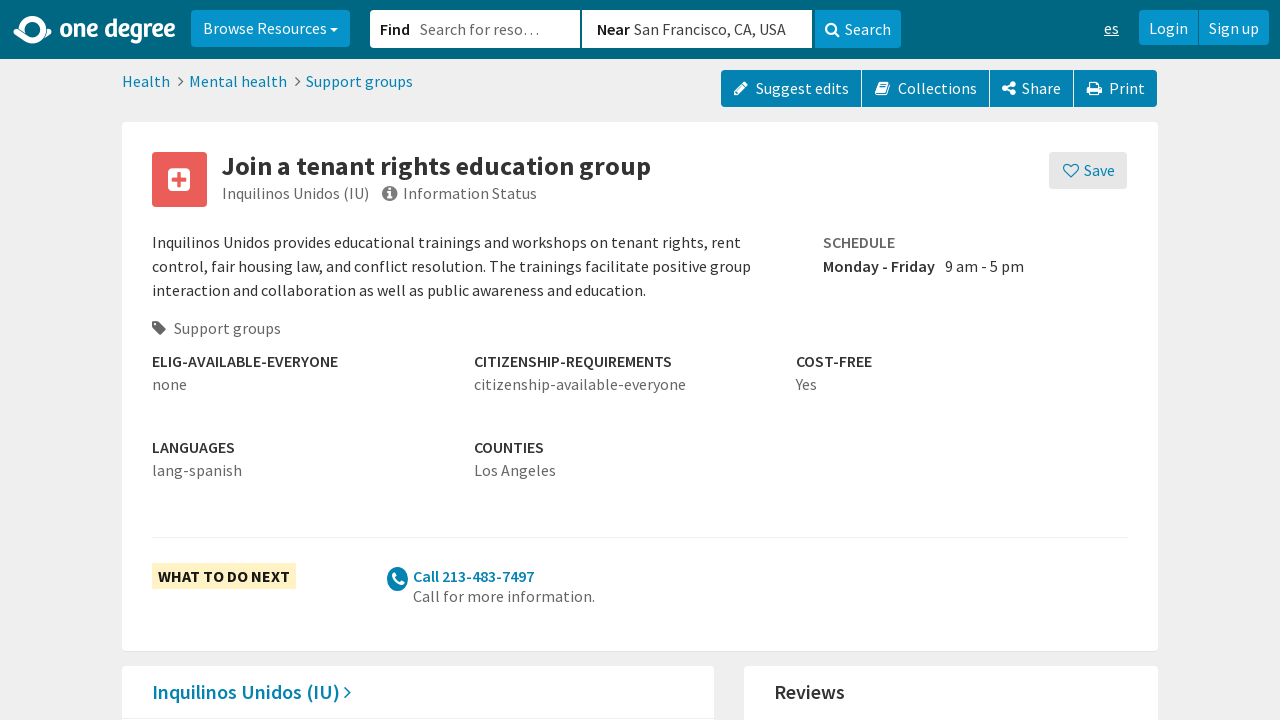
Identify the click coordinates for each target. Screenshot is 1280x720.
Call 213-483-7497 (473, 576)
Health (146, 81)
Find (395, 29)
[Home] (95, 30)
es (1111, 28)
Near (613, 29)
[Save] (1088, 170)
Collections (925, 88)
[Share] (1031, 88)
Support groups (359, 81)
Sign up (1234, 28)
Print (1116, 88)
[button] (640, 360)
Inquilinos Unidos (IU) (251, 691)
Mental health (238, 81)
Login (1168, 28)
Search (858, 29)
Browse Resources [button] (270, 28)
